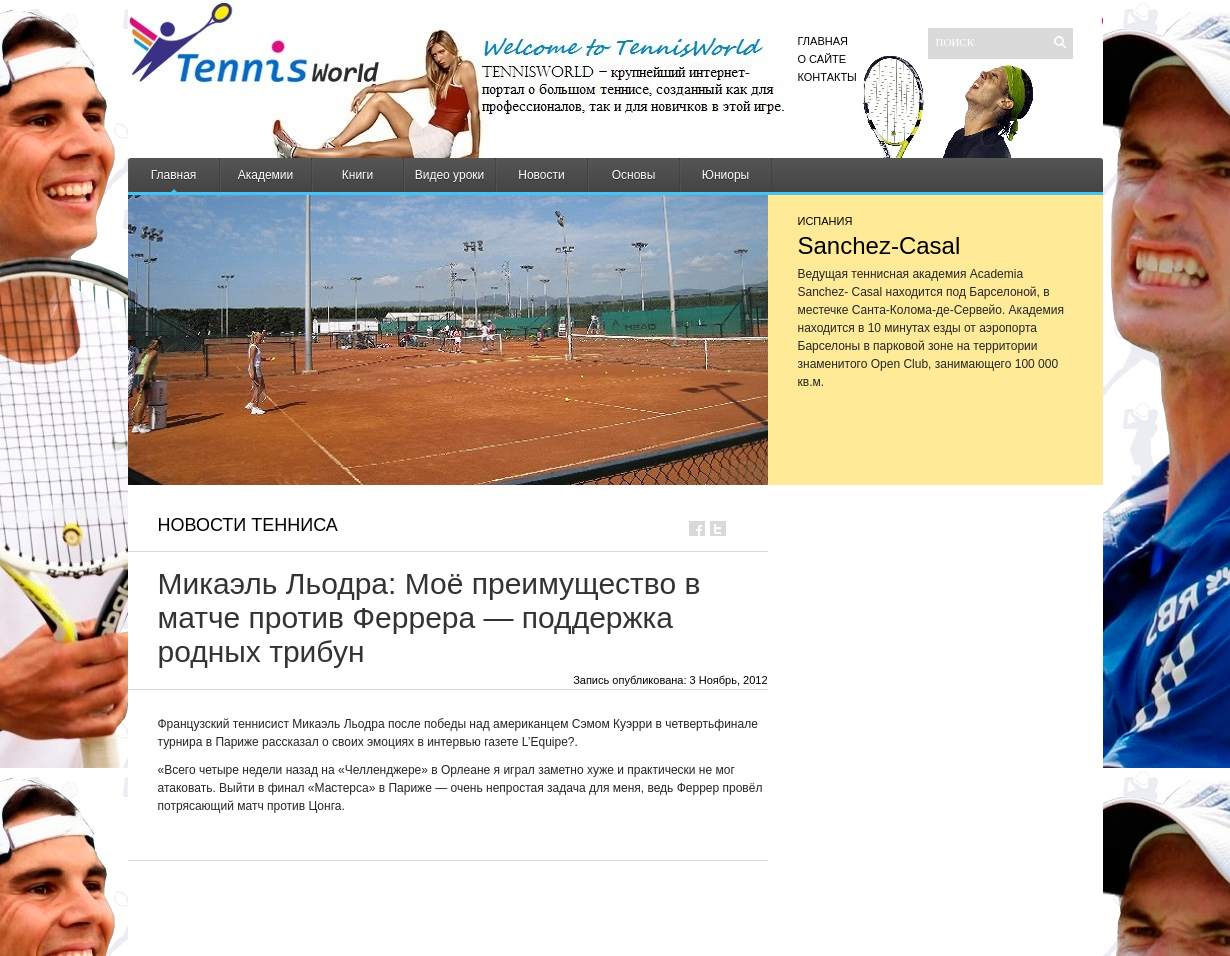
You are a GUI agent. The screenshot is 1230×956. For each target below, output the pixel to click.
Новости (541, 175)
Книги (357, 175)
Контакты (827, 77)
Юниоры (725, 175)
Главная (823, 41)
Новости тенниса (248, 525)
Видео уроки (450, 175)
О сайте (822, 59)
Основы (634, 175)
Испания (825, 221)
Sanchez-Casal (879, 245)
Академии (266, 175)
